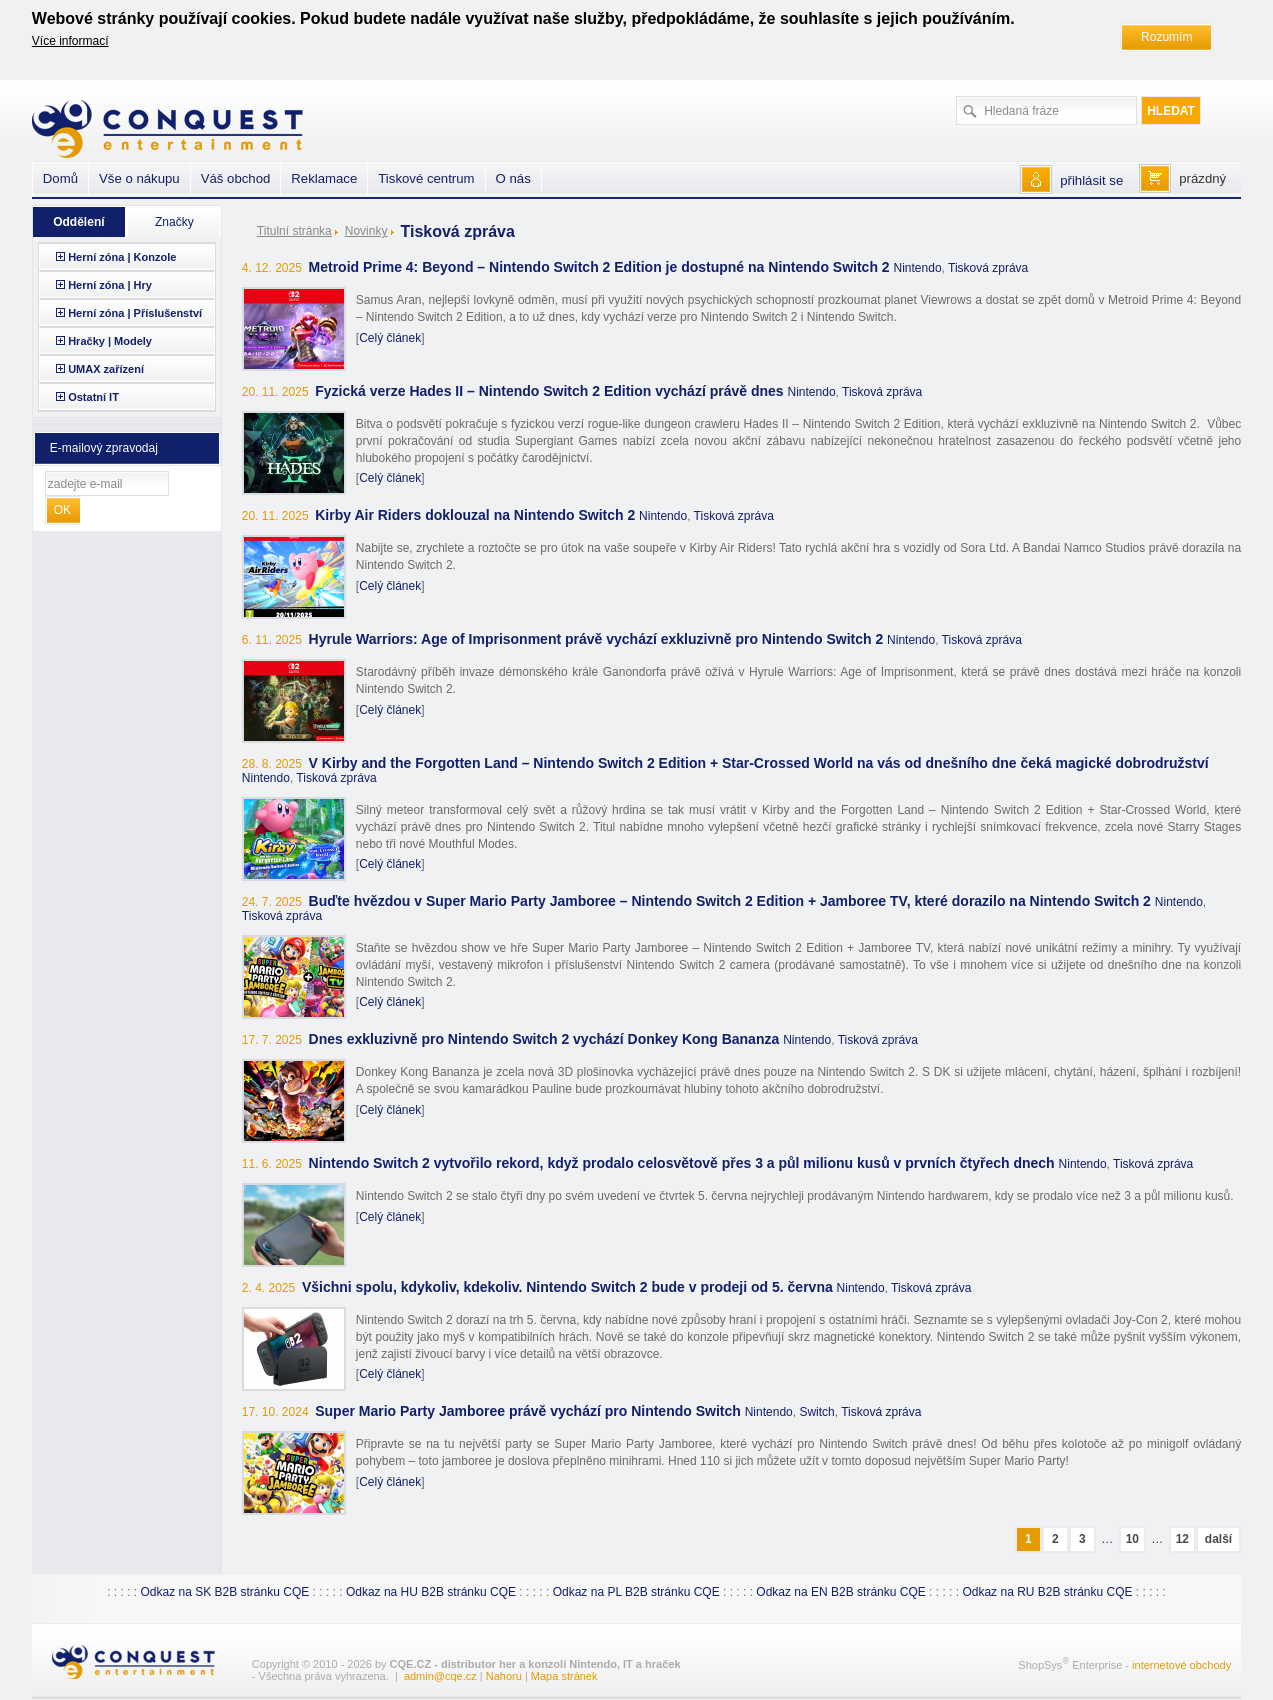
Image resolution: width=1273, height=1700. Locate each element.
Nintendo (918, 268)
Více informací (70, 41)
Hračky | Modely (110, 341)
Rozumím (1166, 37)
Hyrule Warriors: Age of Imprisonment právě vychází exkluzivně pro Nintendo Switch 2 (596, 639)
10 (1132, 1539)
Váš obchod (236, 178)
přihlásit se (1091, 180)
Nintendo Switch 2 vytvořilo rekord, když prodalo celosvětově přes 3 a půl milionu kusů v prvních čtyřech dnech (682, 1163)
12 (1182, 1539)
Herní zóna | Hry (110, 285)
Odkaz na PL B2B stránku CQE (636, 1592)
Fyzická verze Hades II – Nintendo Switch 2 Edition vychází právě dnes (549, 391)
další (1218, 1539)
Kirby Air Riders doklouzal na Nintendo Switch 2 (475, 515)
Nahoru (504, 1676)
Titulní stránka (294, 231)
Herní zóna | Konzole (122, 257)
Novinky (366, 231)
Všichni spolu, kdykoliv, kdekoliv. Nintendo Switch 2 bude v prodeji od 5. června (567, 1287)
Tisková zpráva (988, 268)
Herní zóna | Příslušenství (135, 313)
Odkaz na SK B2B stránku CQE (224, 1592)
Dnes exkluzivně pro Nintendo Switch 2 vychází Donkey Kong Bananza (544, 1039)
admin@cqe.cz (440, 1676)
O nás (513, 178)
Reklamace (324, 178)
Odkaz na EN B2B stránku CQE (840, 1592)
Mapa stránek (564, 1676)
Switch (816, 1412)
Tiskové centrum (426, 178)
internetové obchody (1181, 1665)
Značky (174, 222)
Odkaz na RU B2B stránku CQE (1047, 1592)
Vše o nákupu (139, 178)
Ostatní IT (93, 397)
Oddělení (78, 222)
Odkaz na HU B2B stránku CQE (431, 1592)
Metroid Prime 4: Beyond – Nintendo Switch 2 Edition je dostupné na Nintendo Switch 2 (599, 267)
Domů (60, 178)
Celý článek (390, 338)
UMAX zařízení (106, 369)
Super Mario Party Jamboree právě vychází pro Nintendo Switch (528, 1411)
